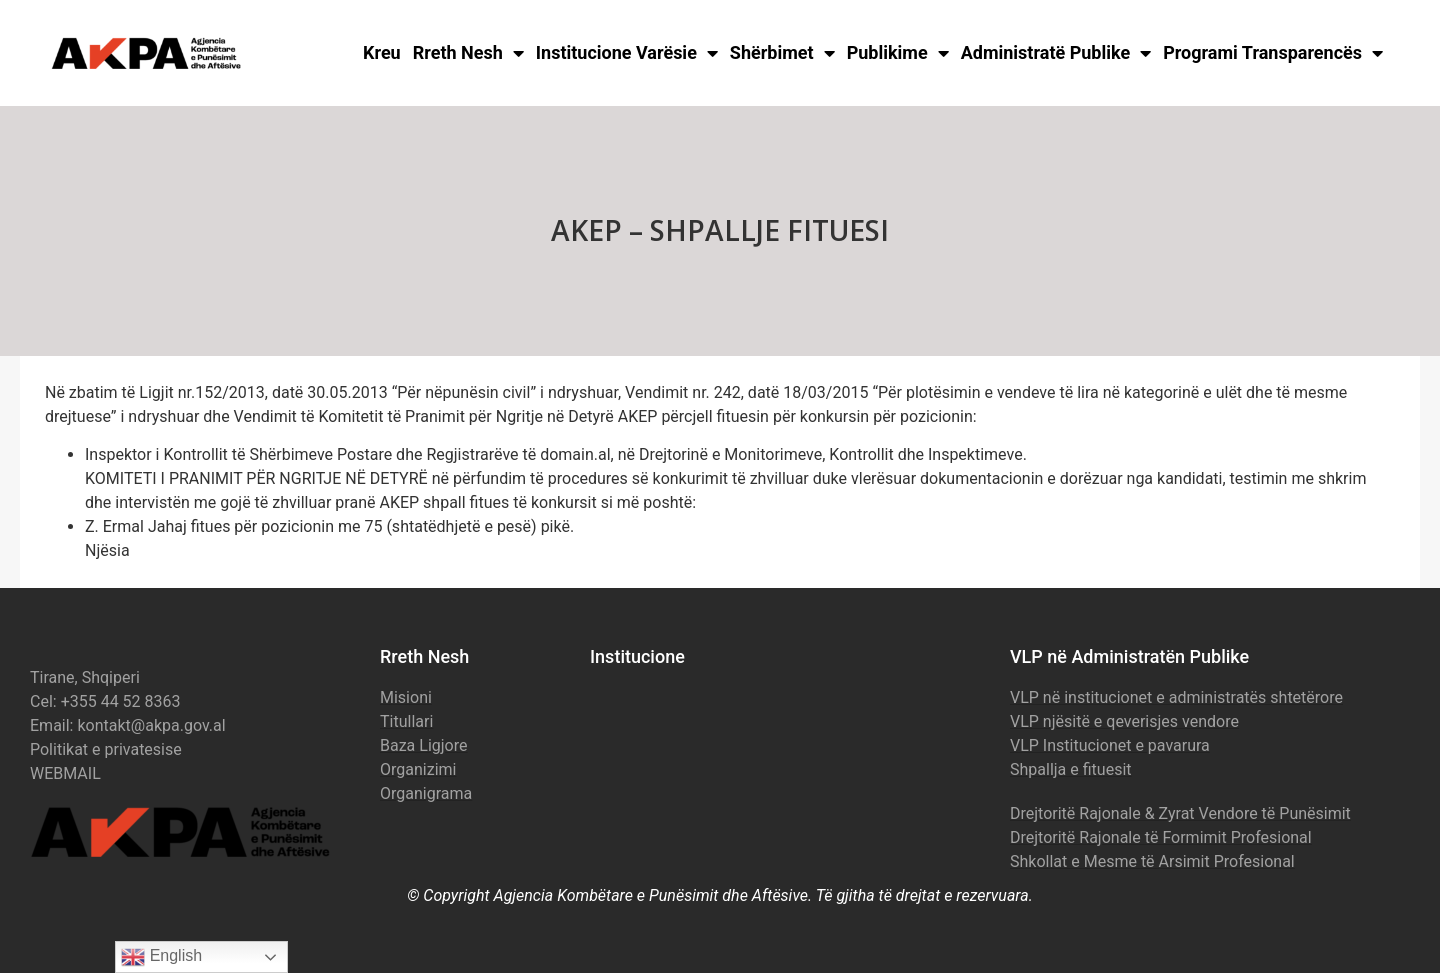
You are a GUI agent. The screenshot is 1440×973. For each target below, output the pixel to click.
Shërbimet (782, 53)
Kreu (382, 52)
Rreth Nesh (468, 53)
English (161, 957)
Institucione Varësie (627, 53)
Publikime (898, 53)
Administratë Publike (1056, 53)
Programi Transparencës (1273, 53)
